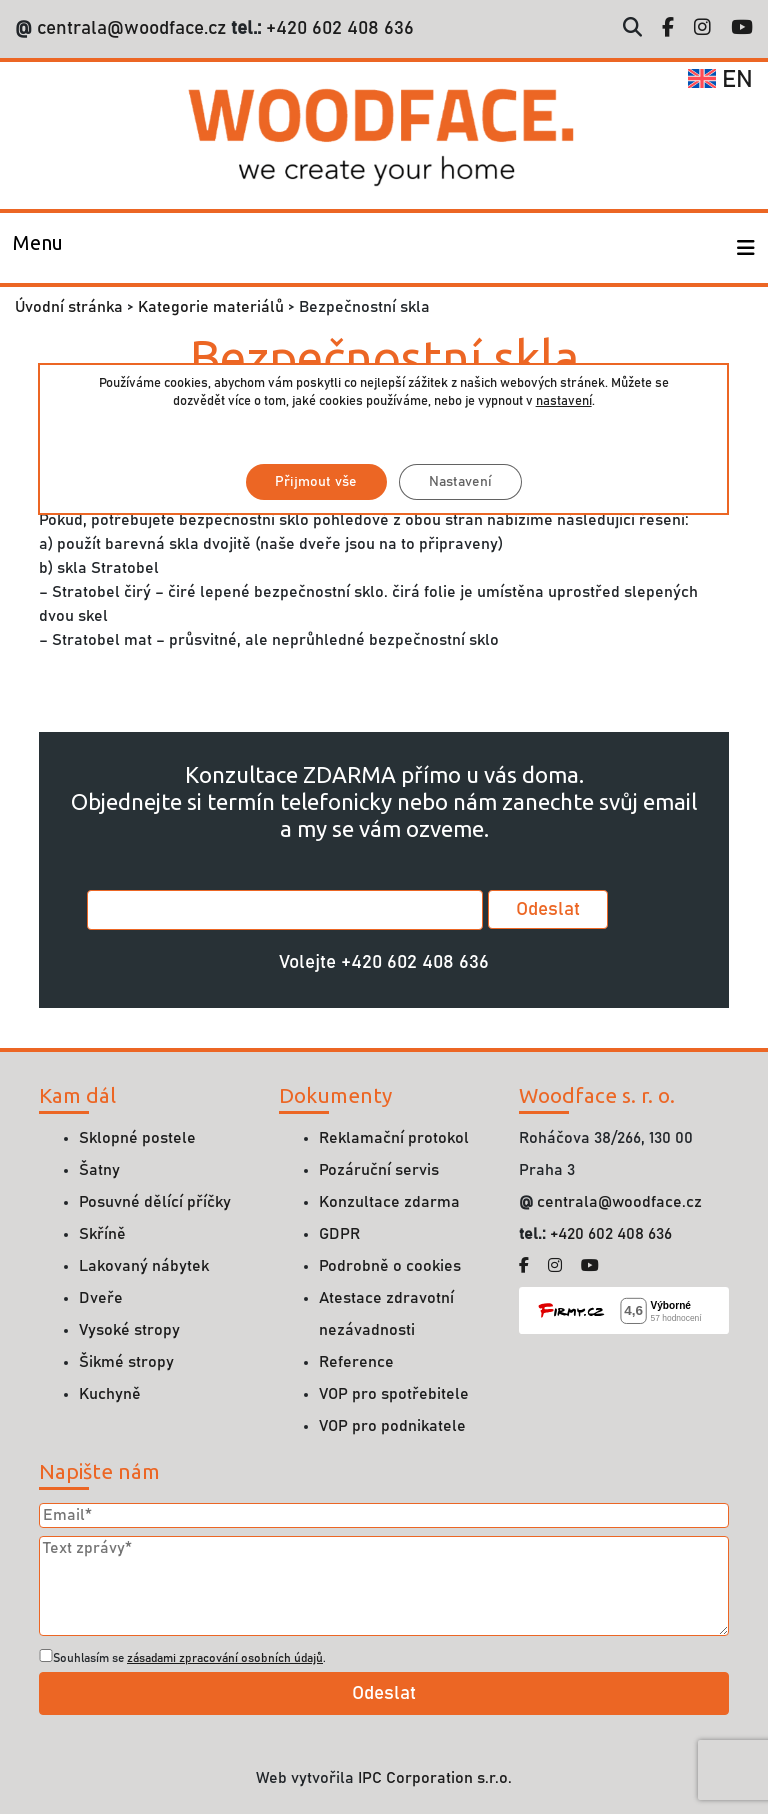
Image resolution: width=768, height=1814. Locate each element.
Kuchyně (110, 1394)
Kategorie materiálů (211, 307)
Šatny (99, 1170)
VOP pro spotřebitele (394, 1394)
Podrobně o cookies (390, 1266)
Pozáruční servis (379, 1170)
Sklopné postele (137, 1138)
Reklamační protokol (394, 1138)
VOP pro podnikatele (392, 1426)
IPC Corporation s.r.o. (435, 1778)
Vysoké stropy (129, 1330)
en (720, 80)
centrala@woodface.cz (131, 28)
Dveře (101, 1298)
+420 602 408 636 (337, 28)
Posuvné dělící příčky (155, 1202)
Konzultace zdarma (389, 1202)
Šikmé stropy (126, 1362)
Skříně (102, 1234)
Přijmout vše (316, 482)
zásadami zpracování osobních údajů (225, 1658)
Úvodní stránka (69, 307)
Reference (356, 1362)
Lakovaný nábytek (144, 1266)
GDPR (339, 1234)
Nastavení (460, 482)
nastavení (564, 401)
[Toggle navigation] (38, 248)
